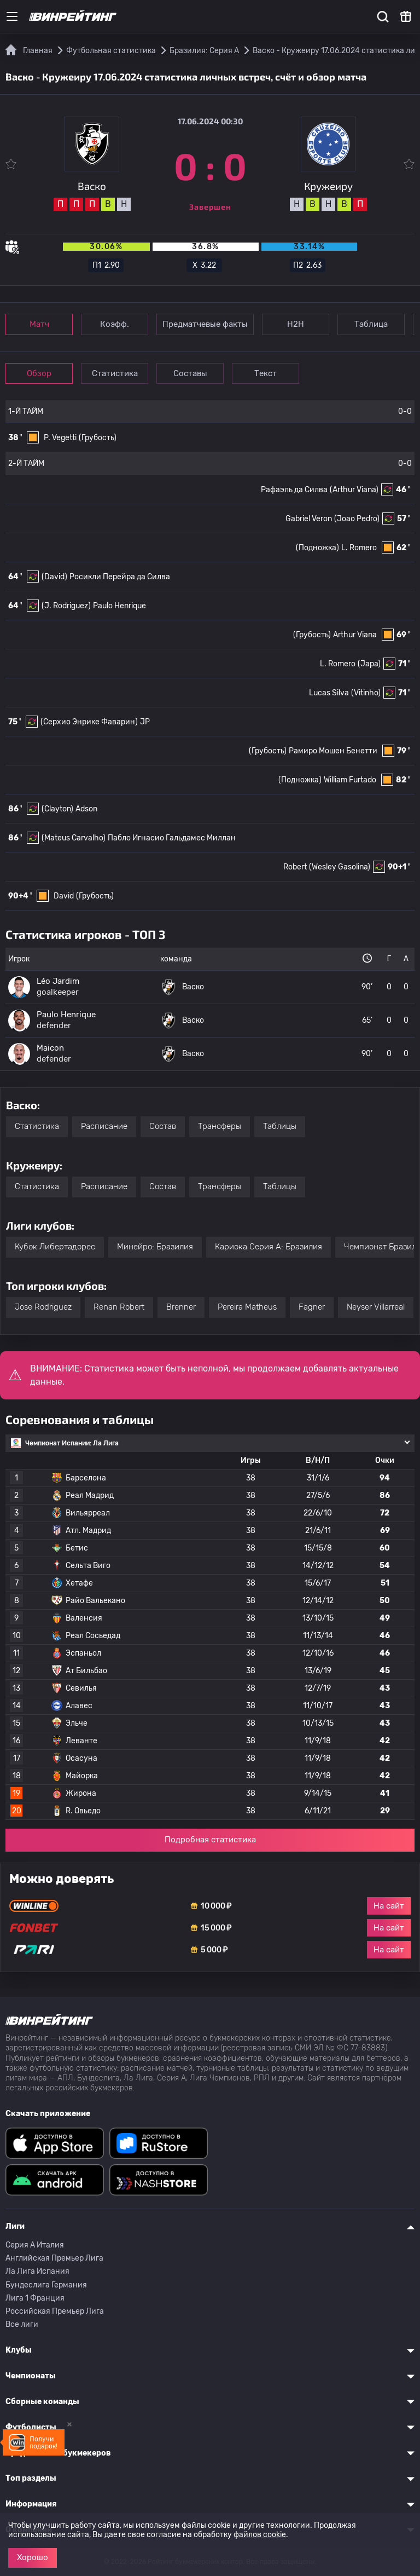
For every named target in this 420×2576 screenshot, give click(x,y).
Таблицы (279, 1126)
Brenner (181, 1307)
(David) (54, 576)
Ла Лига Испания (37, 2271)
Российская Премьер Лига (54, 2311)
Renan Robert (119, 1307)
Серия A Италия (34, 2245)
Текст (265, 373)
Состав (162, 1126)
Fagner (312, 1307)
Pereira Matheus (247, 1307)
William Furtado (350, 780)
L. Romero (359, 547)
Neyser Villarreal (376, 1307)
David (64, 896)
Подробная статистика (210, 1840)
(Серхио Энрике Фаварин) (89, 722)
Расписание (104, 1126)
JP (145, 722)
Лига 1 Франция (35, 2298)
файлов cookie (260, 2534)
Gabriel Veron (308, 518)
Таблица (371, 324)
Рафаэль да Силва (294, 489)
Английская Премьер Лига (54, 2258)
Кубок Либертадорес (55, 1247)
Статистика (115, 373)
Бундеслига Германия (46, 2285)
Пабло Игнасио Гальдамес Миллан (172, 838)
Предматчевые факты (205, 324)
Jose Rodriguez (43, 1307)
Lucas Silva (329, 693)
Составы (190, 373)
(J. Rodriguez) (66, 605)
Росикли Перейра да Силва (119, 576)
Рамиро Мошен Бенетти (333, 751)
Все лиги (21, 2324)
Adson (86, 809)
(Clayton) (57, 809)
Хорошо (32, 2557)
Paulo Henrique (119, 605)
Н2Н (295, 324)
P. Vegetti (60, 437)
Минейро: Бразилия (155, 1247)
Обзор (39, 373)
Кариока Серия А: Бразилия (268, 1247)
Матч (39, 324)
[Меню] (12, 16)
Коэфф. (114, 324)
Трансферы (219, 1126)
